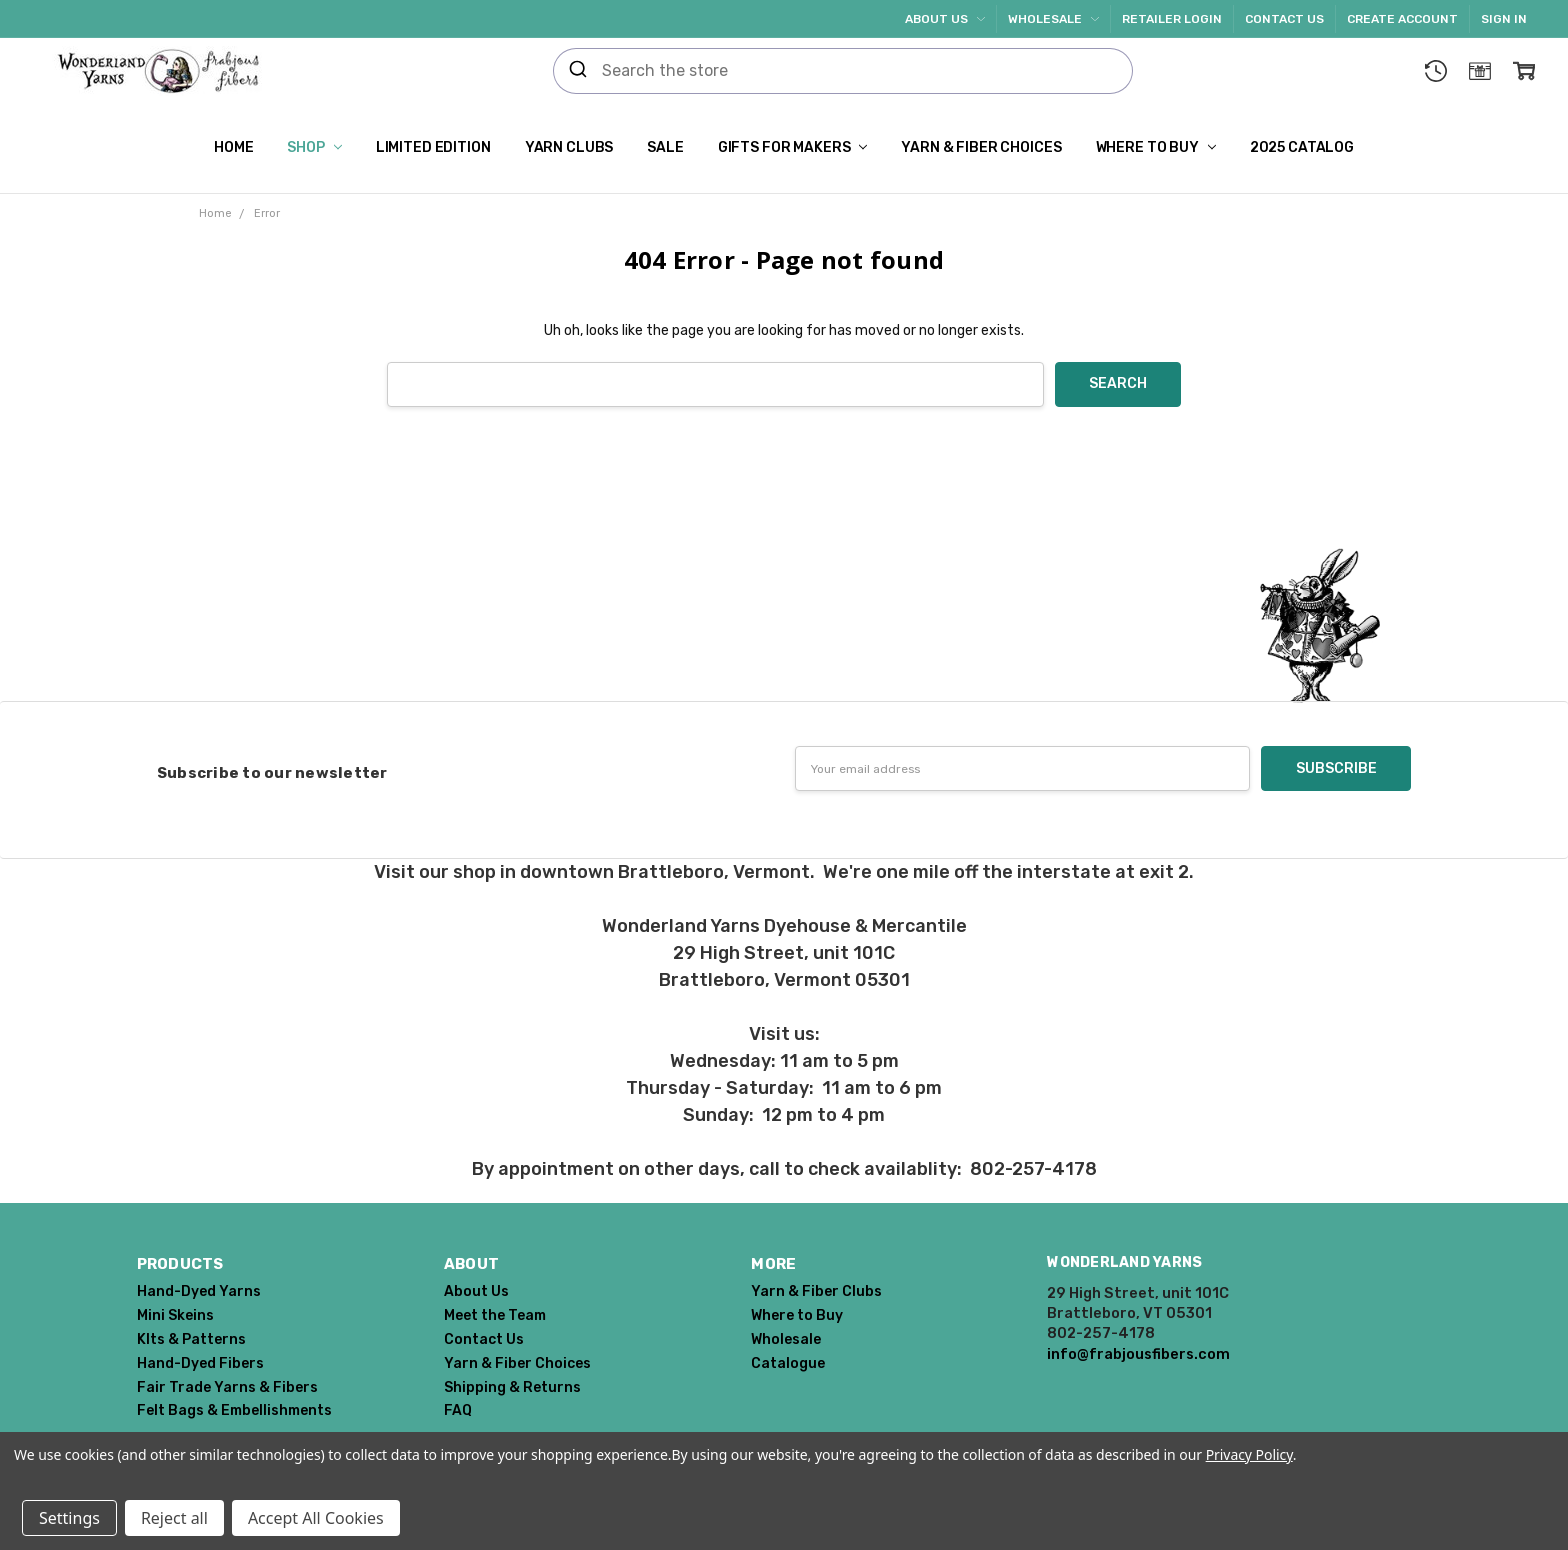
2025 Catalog (1302, 147)
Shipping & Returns (512, 1387)
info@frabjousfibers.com (1138, 1354)
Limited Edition (433, 147)
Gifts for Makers (793, 147)
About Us (945, 19)
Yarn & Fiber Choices (981, 147)
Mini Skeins (175, 1315)
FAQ (458, 1410)
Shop (314, 147)
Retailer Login (1172, 19)
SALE (665, 147)
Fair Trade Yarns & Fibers (227, 1387)
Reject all (174, 1518)
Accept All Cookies (316, 1518)
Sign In (1504, 19)
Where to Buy (1156, 147)
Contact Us (1284, 19)
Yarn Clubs (569, 147)
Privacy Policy (1249, 1454)
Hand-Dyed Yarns (199, 1291)
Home (233, 147)
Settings (69, 1518)
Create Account (1402, 19)
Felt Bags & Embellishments (234, 1410)
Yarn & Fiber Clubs (816, 1291)
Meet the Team (495, 1315)
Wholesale (1053, 19)
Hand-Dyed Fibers (200, 1363)
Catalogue (788, 1363)
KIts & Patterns (191, 1339)
